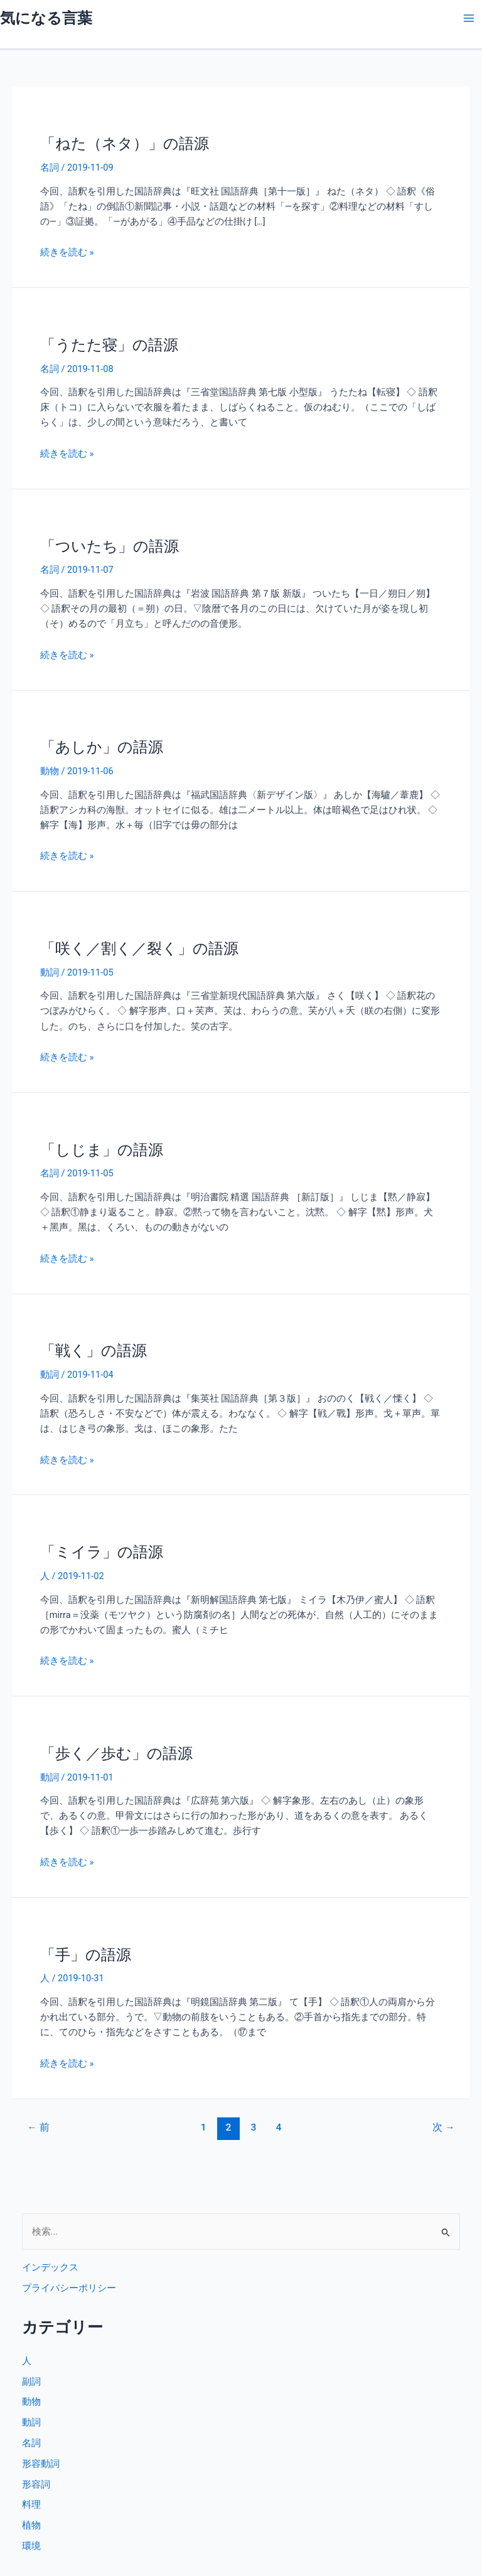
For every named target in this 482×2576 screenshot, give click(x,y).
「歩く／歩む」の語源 (116, 1753)
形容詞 (36, 2484)
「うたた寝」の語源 (109, 345)
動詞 (49, 972)
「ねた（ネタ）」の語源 (124, 143)
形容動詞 (41, 2463)
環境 (31, 2546)
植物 (31, 2525)
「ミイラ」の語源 (101, 1552)
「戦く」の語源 (93, 1351)
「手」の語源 (85, 1955)
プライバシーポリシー (69, 2288)
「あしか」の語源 (101, 747)
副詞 (31, 2381)
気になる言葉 (46, 18)
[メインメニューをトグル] (469, 18)
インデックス (50, 2267)
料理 (31, 2504)
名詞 (49, 167)
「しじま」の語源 (101, 1150)
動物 (49, 771)
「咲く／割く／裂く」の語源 (139, 948)
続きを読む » (67, 252)
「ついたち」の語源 (109, 546)
